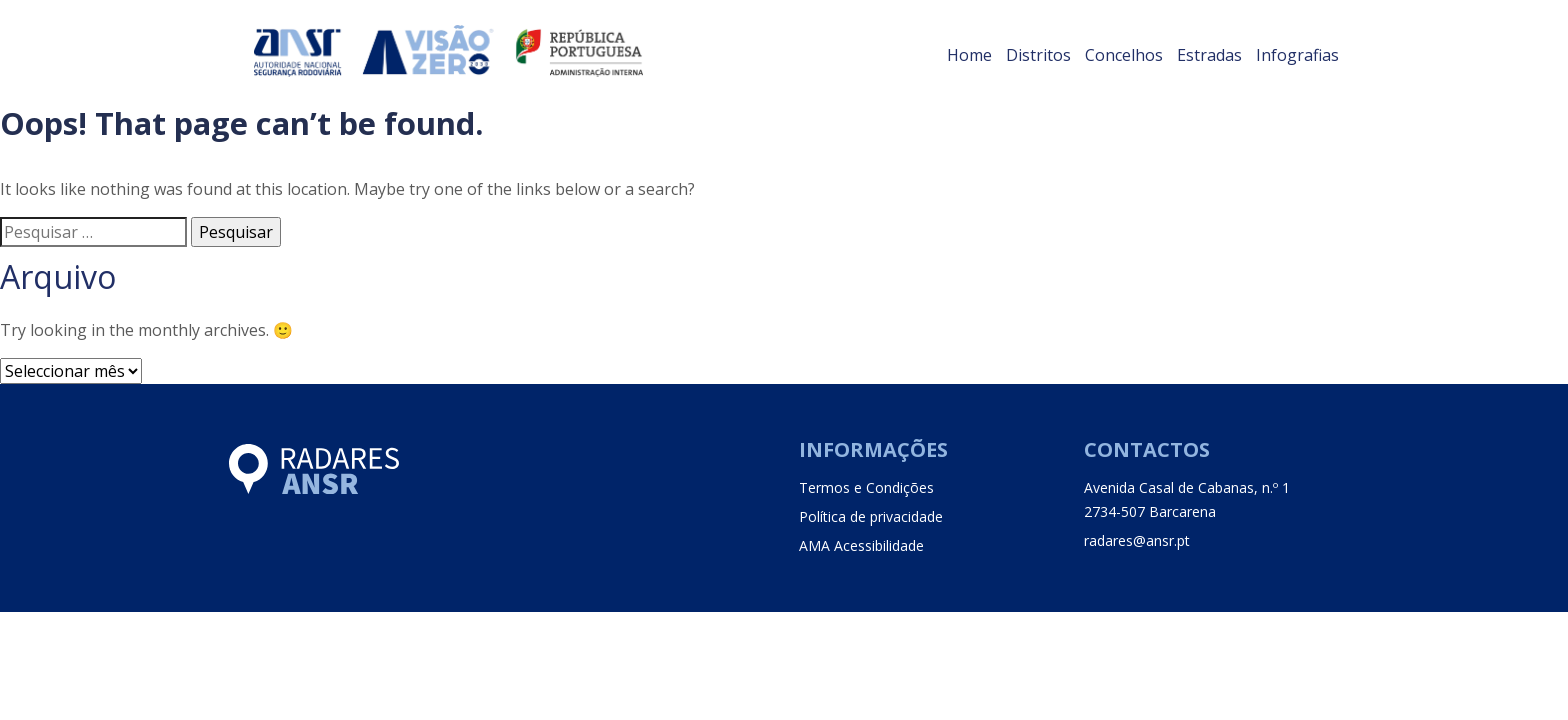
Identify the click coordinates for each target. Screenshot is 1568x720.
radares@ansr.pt (1137, 540)
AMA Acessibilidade (861, 545)
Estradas (1209, 55)
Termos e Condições (866, 487)
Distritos (1038, 55)
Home (969, 55)
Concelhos (1124, 55)
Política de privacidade (871, 516)
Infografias (1297, 55)
